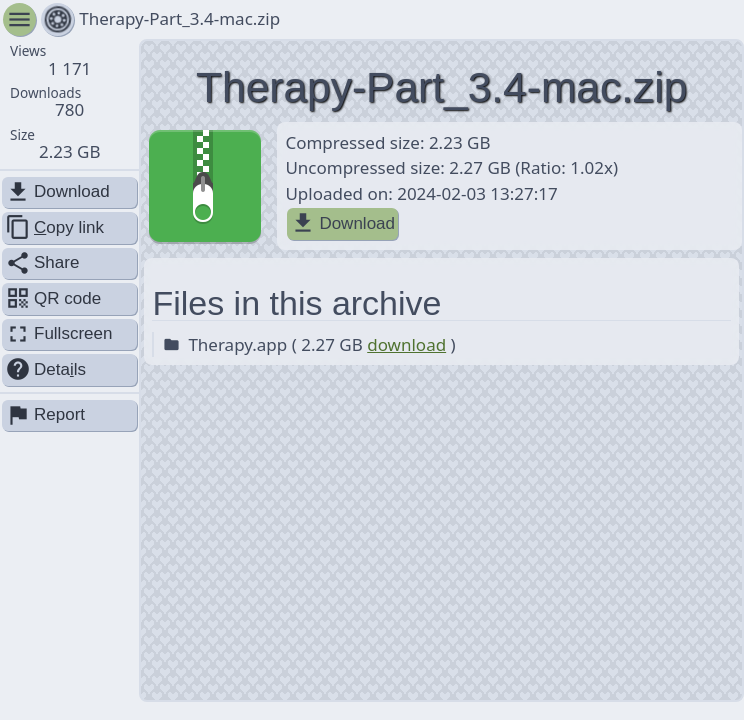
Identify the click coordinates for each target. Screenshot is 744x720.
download (406, 344)
